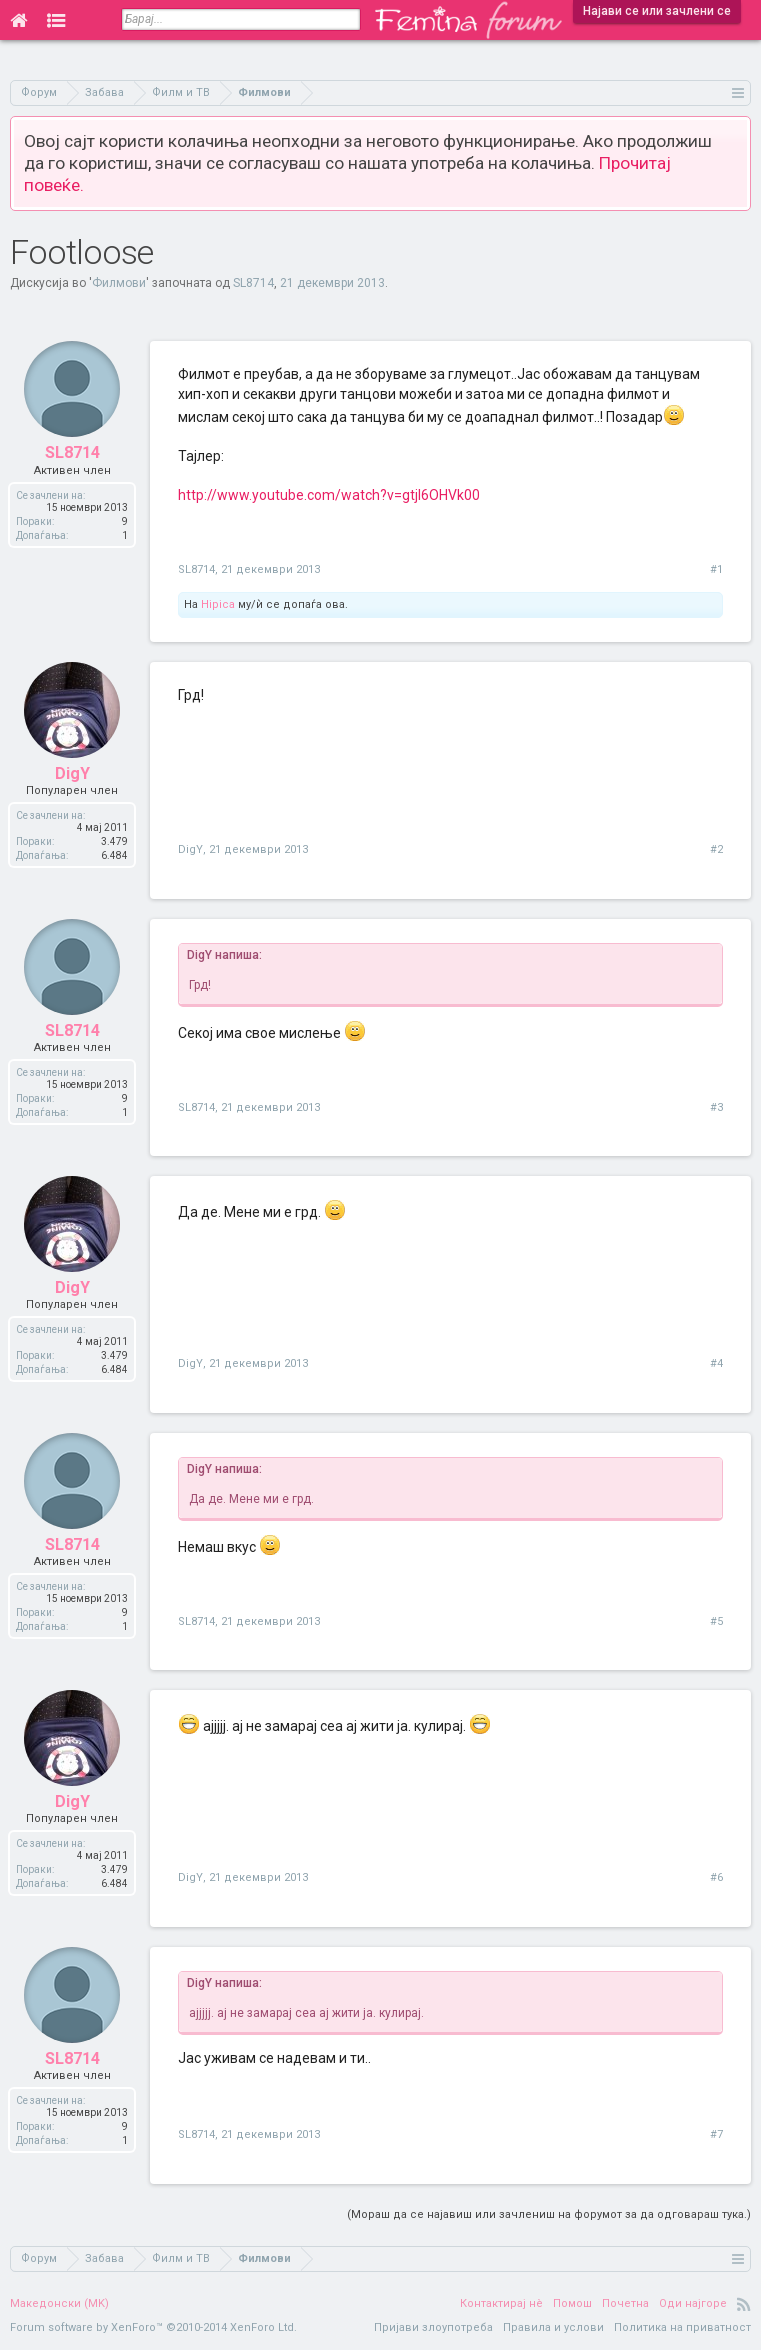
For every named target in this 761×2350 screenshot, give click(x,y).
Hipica (218, 604)
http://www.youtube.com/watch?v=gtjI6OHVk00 (329, 495)
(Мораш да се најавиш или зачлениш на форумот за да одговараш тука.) (549, 2214)
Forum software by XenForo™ (153, 2327)
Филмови (119, 283)
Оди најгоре (693, 2303)
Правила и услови (553, 2327)
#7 (716, 2134)
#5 (716, 1621)
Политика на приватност (682, 2327)
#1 (716, 569)
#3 (716, 1107)
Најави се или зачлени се (657, 11)
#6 (716, 1877)
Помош (572, 2303)
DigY (190, 849)
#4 (716, 1363)
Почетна (625, 2303)
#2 (716, 849)
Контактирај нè (501, 2303)
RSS (744, 2304)
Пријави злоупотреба (433, 2327)
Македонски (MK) (59, 2303)
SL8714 (253, 283)
